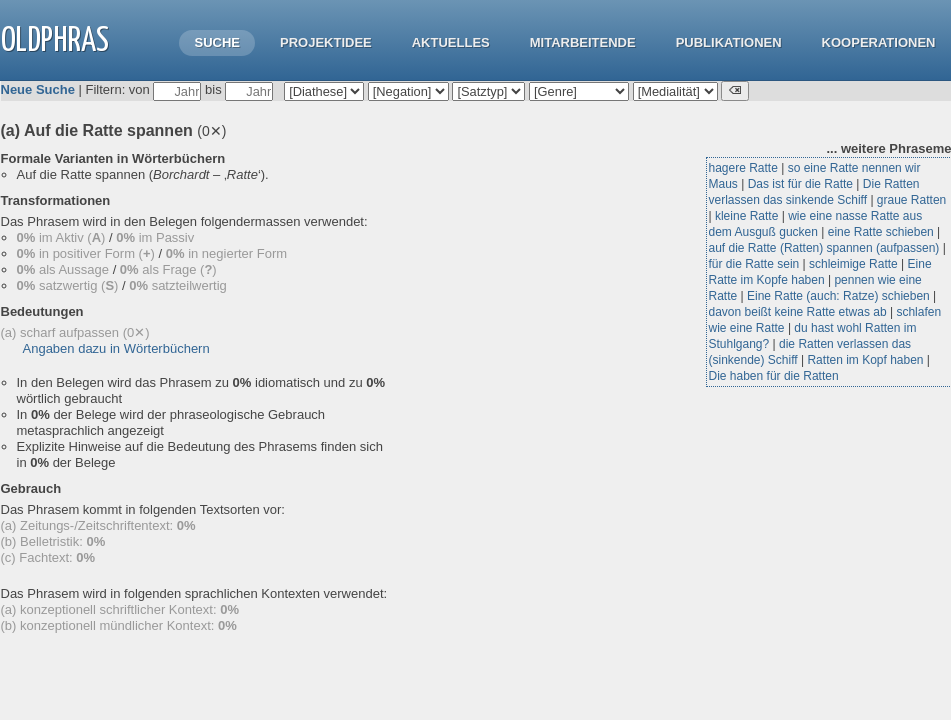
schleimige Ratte (853, 264)
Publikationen (729, 42)
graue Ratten (911, 200)
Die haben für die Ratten (774, 376)
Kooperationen (879, 42)
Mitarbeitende (583, 42)
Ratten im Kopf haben (865, 360)
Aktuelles (451, 42)
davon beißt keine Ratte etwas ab (798, 312)
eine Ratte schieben (881, 232)
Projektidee (326, 42)
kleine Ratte (746, 216)
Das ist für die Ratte (800, 184)
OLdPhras (55, 41)
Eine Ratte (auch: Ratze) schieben (838, 296)
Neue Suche (38, 89)
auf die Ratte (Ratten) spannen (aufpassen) (824, 248)
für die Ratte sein (754, 264)
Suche (217, 42)
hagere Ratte (743, 168)
